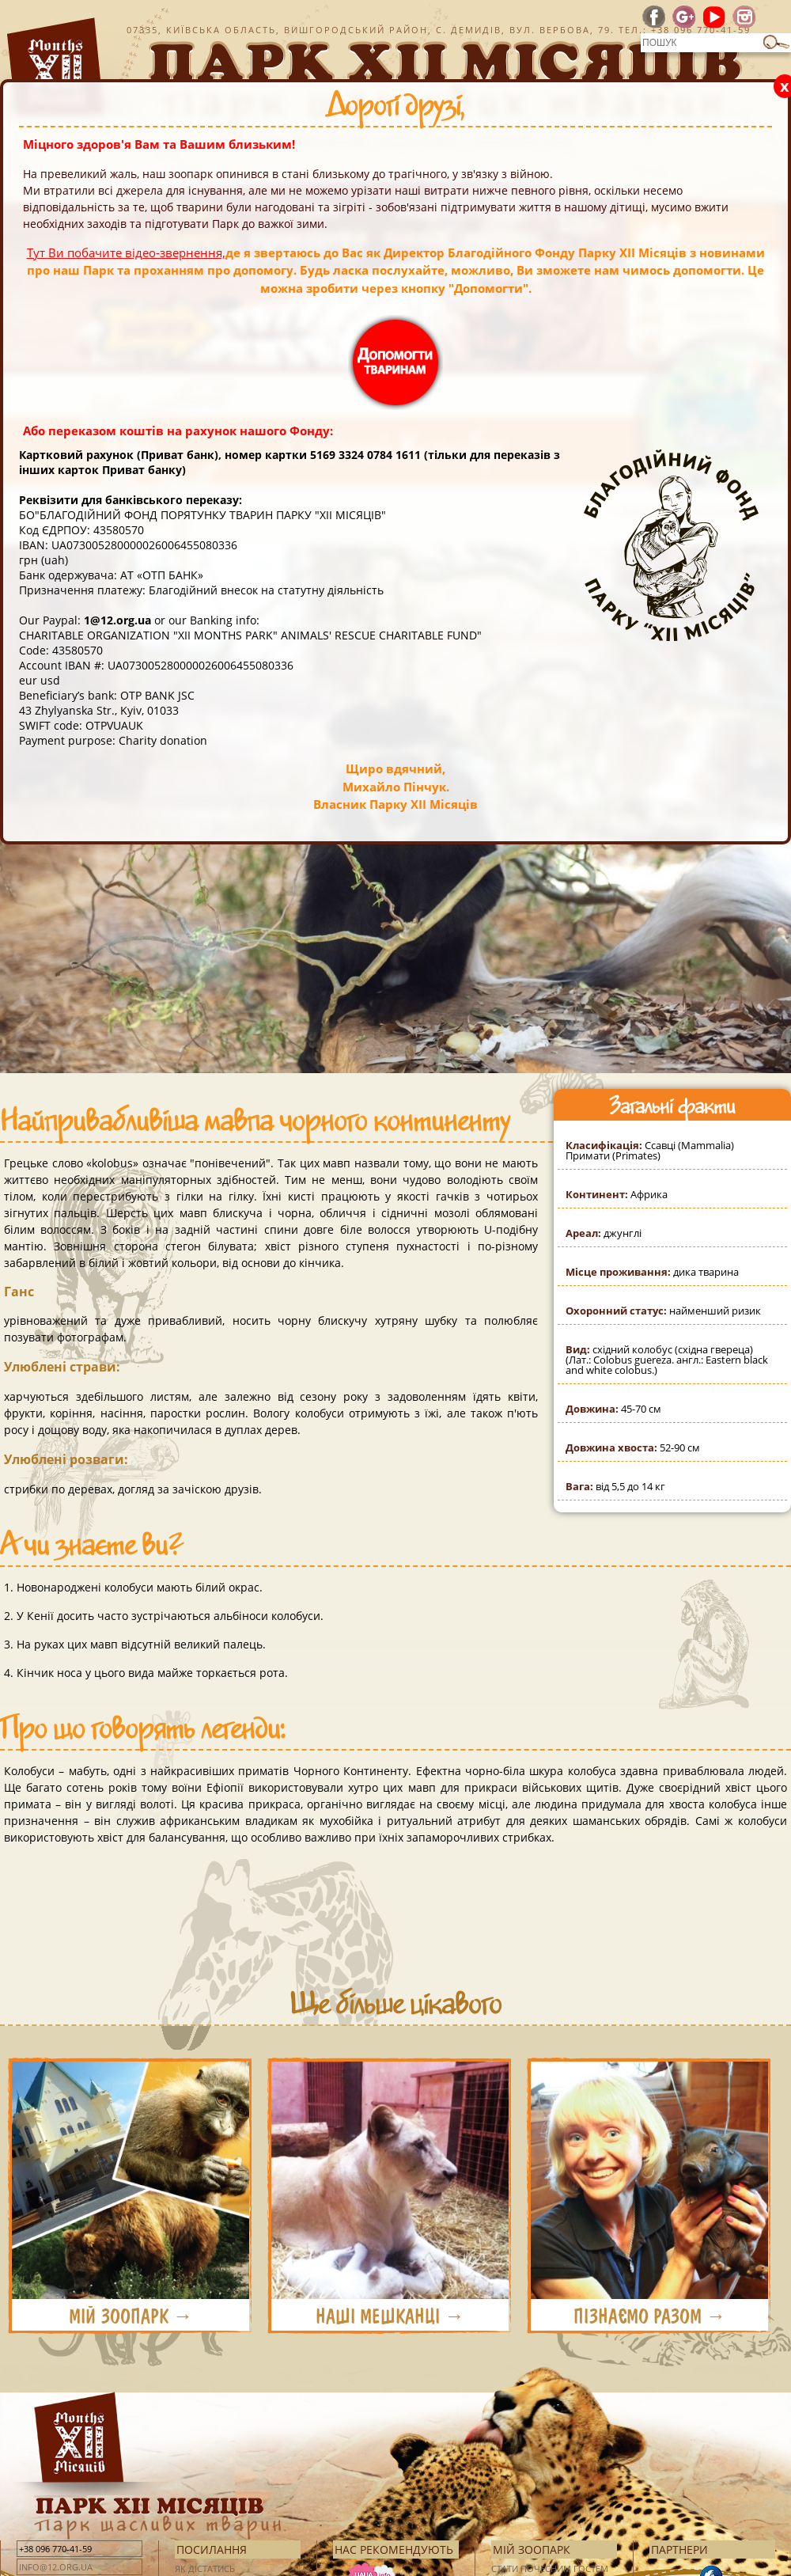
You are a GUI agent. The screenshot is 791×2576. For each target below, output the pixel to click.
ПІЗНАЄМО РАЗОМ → (649, 2316)
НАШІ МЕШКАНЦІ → (390, 2316)
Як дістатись (205, 2568)
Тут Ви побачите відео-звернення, (126, 252)
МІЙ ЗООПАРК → (131, 2316)
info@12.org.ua (56, 2567)
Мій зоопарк (531, 2549)
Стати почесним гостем (549, 2568)
